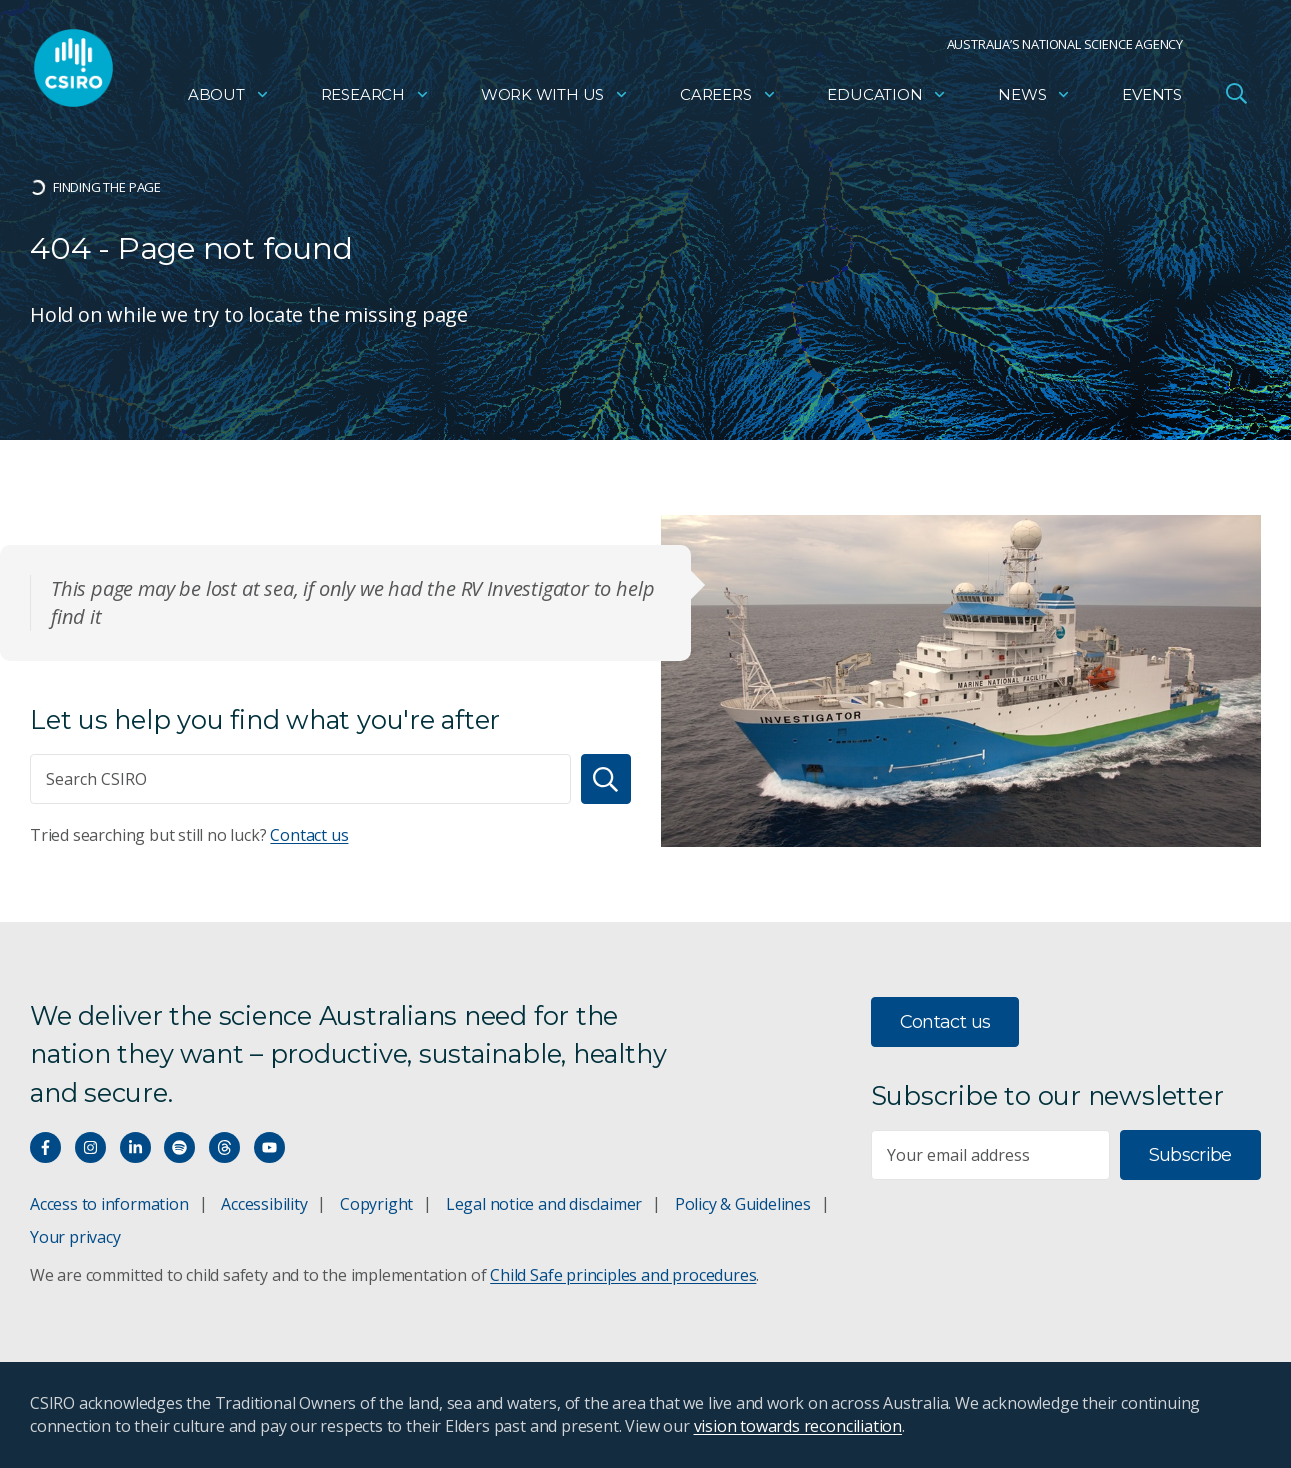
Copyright (376, 1204)
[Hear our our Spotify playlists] (179, 1147)
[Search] (606, 779)
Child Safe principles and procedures (623, 1275)
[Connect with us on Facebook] (45, 1147)
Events (1152, 95)
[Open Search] (1236, 94)
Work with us (555, 95)
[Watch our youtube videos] (269, 1147)
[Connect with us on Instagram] (90, 1147)
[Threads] (224, 1147)
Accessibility (264, 1204)
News (1034, 95)
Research (375, 95)
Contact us (309, 835)
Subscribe (1190, 1155)
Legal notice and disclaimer (544, 1204)
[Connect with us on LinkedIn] (135, 1147)
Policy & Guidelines (743, 1204)
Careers (728, 95)
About (229, 95)
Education (887, 95)
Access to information (109, 1204)
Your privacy (75, 1237)
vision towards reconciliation (798, 1426)
